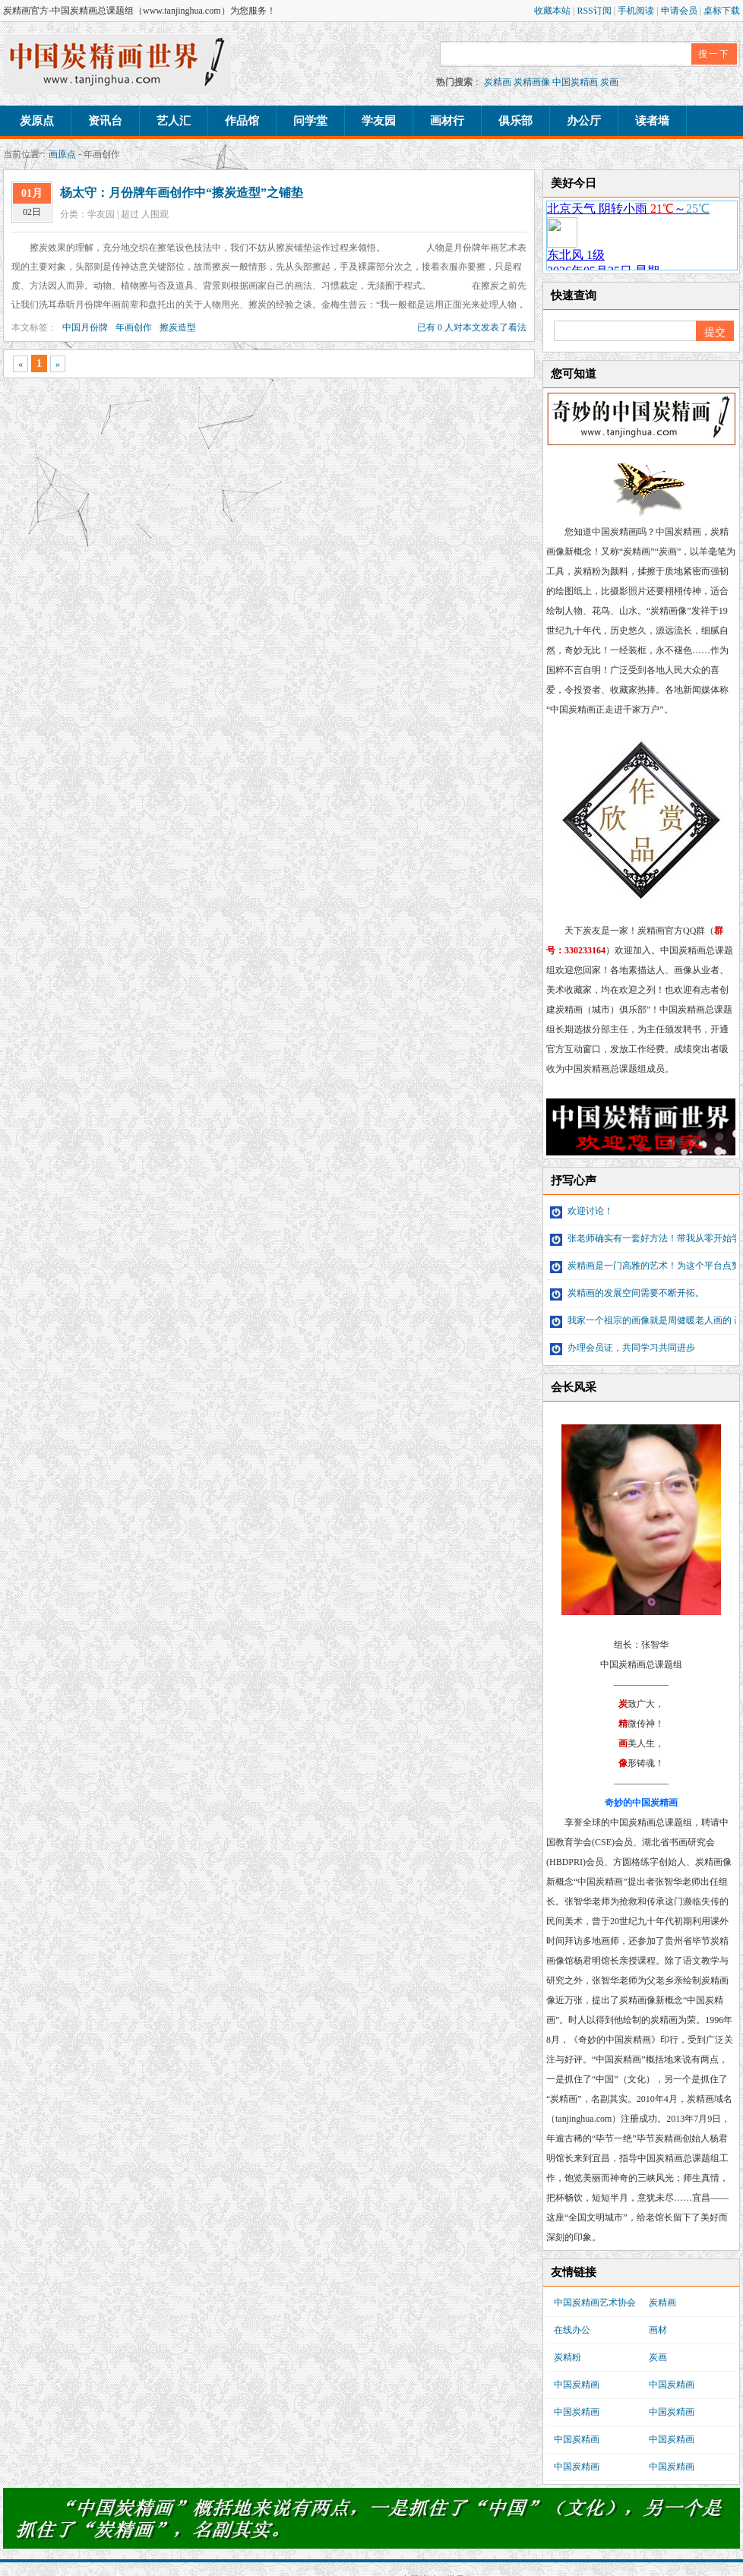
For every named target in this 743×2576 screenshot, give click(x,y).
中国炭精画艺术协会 (595, 2302)
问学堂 (310, 121)
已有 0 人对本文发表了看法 (471, 327)
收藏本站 (553, 10)
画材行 (447, 121)
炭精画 (497, 82)
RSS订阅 (595, 10)
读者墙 (652, 121)
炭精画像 (532, 82)
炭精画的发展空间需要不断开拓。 (627, 1293)
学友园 (379, 121)
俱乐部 (515, 121)
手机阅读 (637, 10)
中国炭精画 (575, 82)
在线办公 (572, 2330)
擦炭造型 (178, 327)
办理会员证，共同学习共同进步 (622, 1347)
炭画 (609, 82)
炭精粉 (567, 2357)
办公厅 (584, 121)
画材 (658, 2330)
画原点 (62, 154)
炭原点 (37, 121)
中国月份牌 (85, 327)
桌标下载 (721, 10)
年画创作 (133, 327)
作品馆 (242, 121)
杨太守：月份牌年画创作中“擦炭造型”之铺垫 (181, 192)
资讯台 (105, 121)
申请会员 (680, 10)
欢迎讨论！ (581, 1211)
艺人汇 (174, 121)
